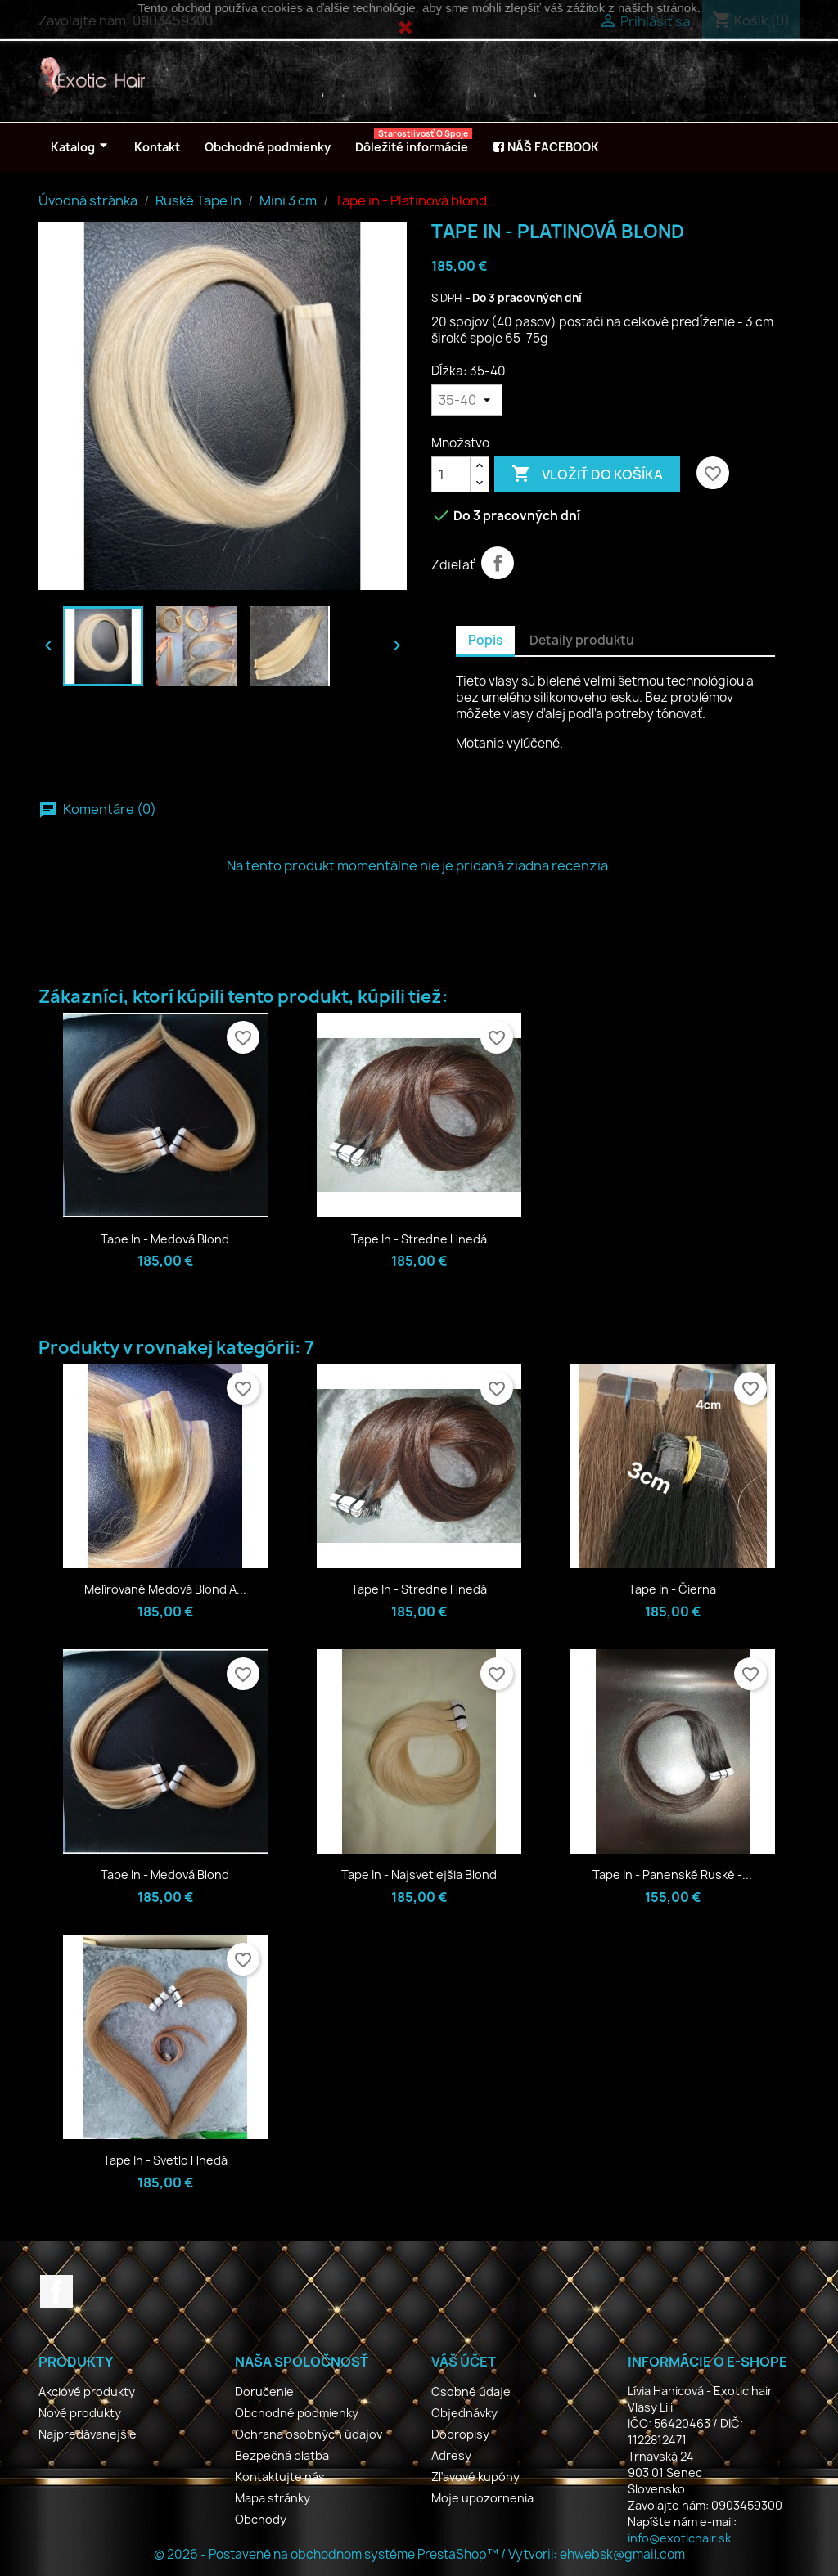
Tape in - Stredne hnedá (419, 1239)
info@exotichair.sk (679, 2538)
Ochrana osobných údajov (308, 2434)
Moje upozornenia (482, 2498)
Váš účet (463, 2362)
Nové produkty (79, 2413)
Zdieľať (497, 562)
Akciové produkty (86, 2391)
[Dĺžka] (466, 400)
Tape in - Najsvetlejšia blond (419, 1874)
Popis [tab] (485, 640)
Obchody (260, 2519)
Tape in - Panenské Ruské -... (672, 1874)
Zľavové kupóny (475, 2476)
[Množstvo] (451, 474)
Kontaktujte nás (280, 2476)
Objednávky (464, 2413)
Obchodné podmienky (296, 2413)
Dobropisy (460, 2434)
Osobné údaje (471, 2391)
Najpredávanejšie (87, 2434)
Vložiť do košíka (587, 474)
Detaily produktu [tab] (581, 640)
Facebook (56, 2291)
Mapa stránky (272, 2498)
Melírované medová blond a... (165, 1589)
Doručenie (264, 2391)
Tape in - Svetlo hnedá (165, 2160)
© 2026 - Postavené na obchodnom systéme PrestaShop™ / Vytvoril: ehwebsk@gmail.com (419, 2554)
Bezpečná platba (282, 2455)
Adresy (451, 2455)
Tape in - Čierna (672, 1589)
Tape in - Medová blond (165, 1239)
